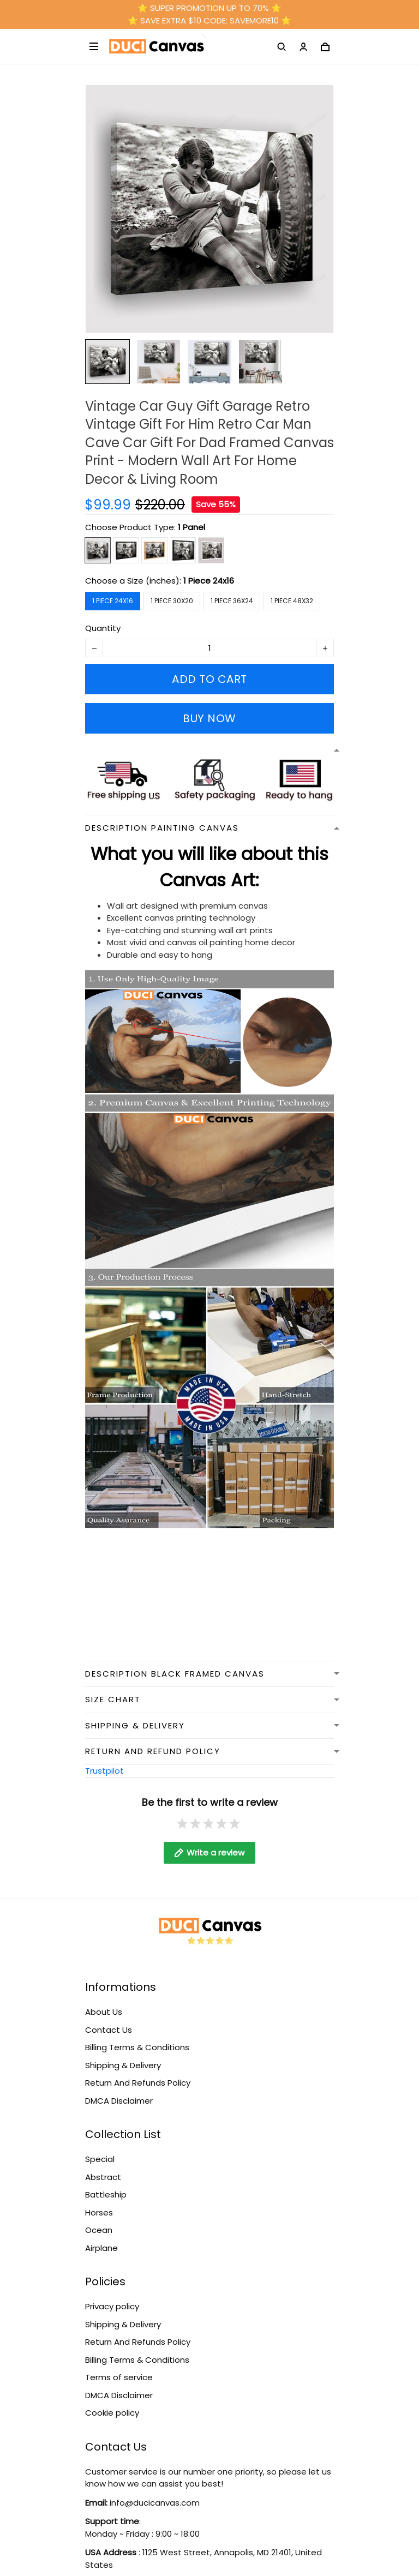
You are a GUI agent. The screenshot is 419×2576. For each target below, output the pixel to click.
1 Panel (191, 527)
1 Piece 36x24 (232, 600)
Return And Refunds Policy (137, 2071)
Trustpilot (104, 1770)
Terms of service (119, 2366)
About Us (103, 2001)
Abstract (103, 2166)
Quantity (103, 628)
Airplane (101, 2237)
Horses (99, 2201)
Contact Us (108, 2019)
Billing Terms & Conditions (137, 2036)
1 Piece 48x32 (292, 600)
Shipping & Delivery (123, 2054)
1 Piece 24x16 (208, 580)
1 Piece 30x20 (172, 600)
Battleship (106, 2183)
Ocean (98, 2219)
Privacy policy (112, 2295)
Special (100, 2148)
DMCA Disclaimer (119, 2089)
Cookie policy (112, 2401)
